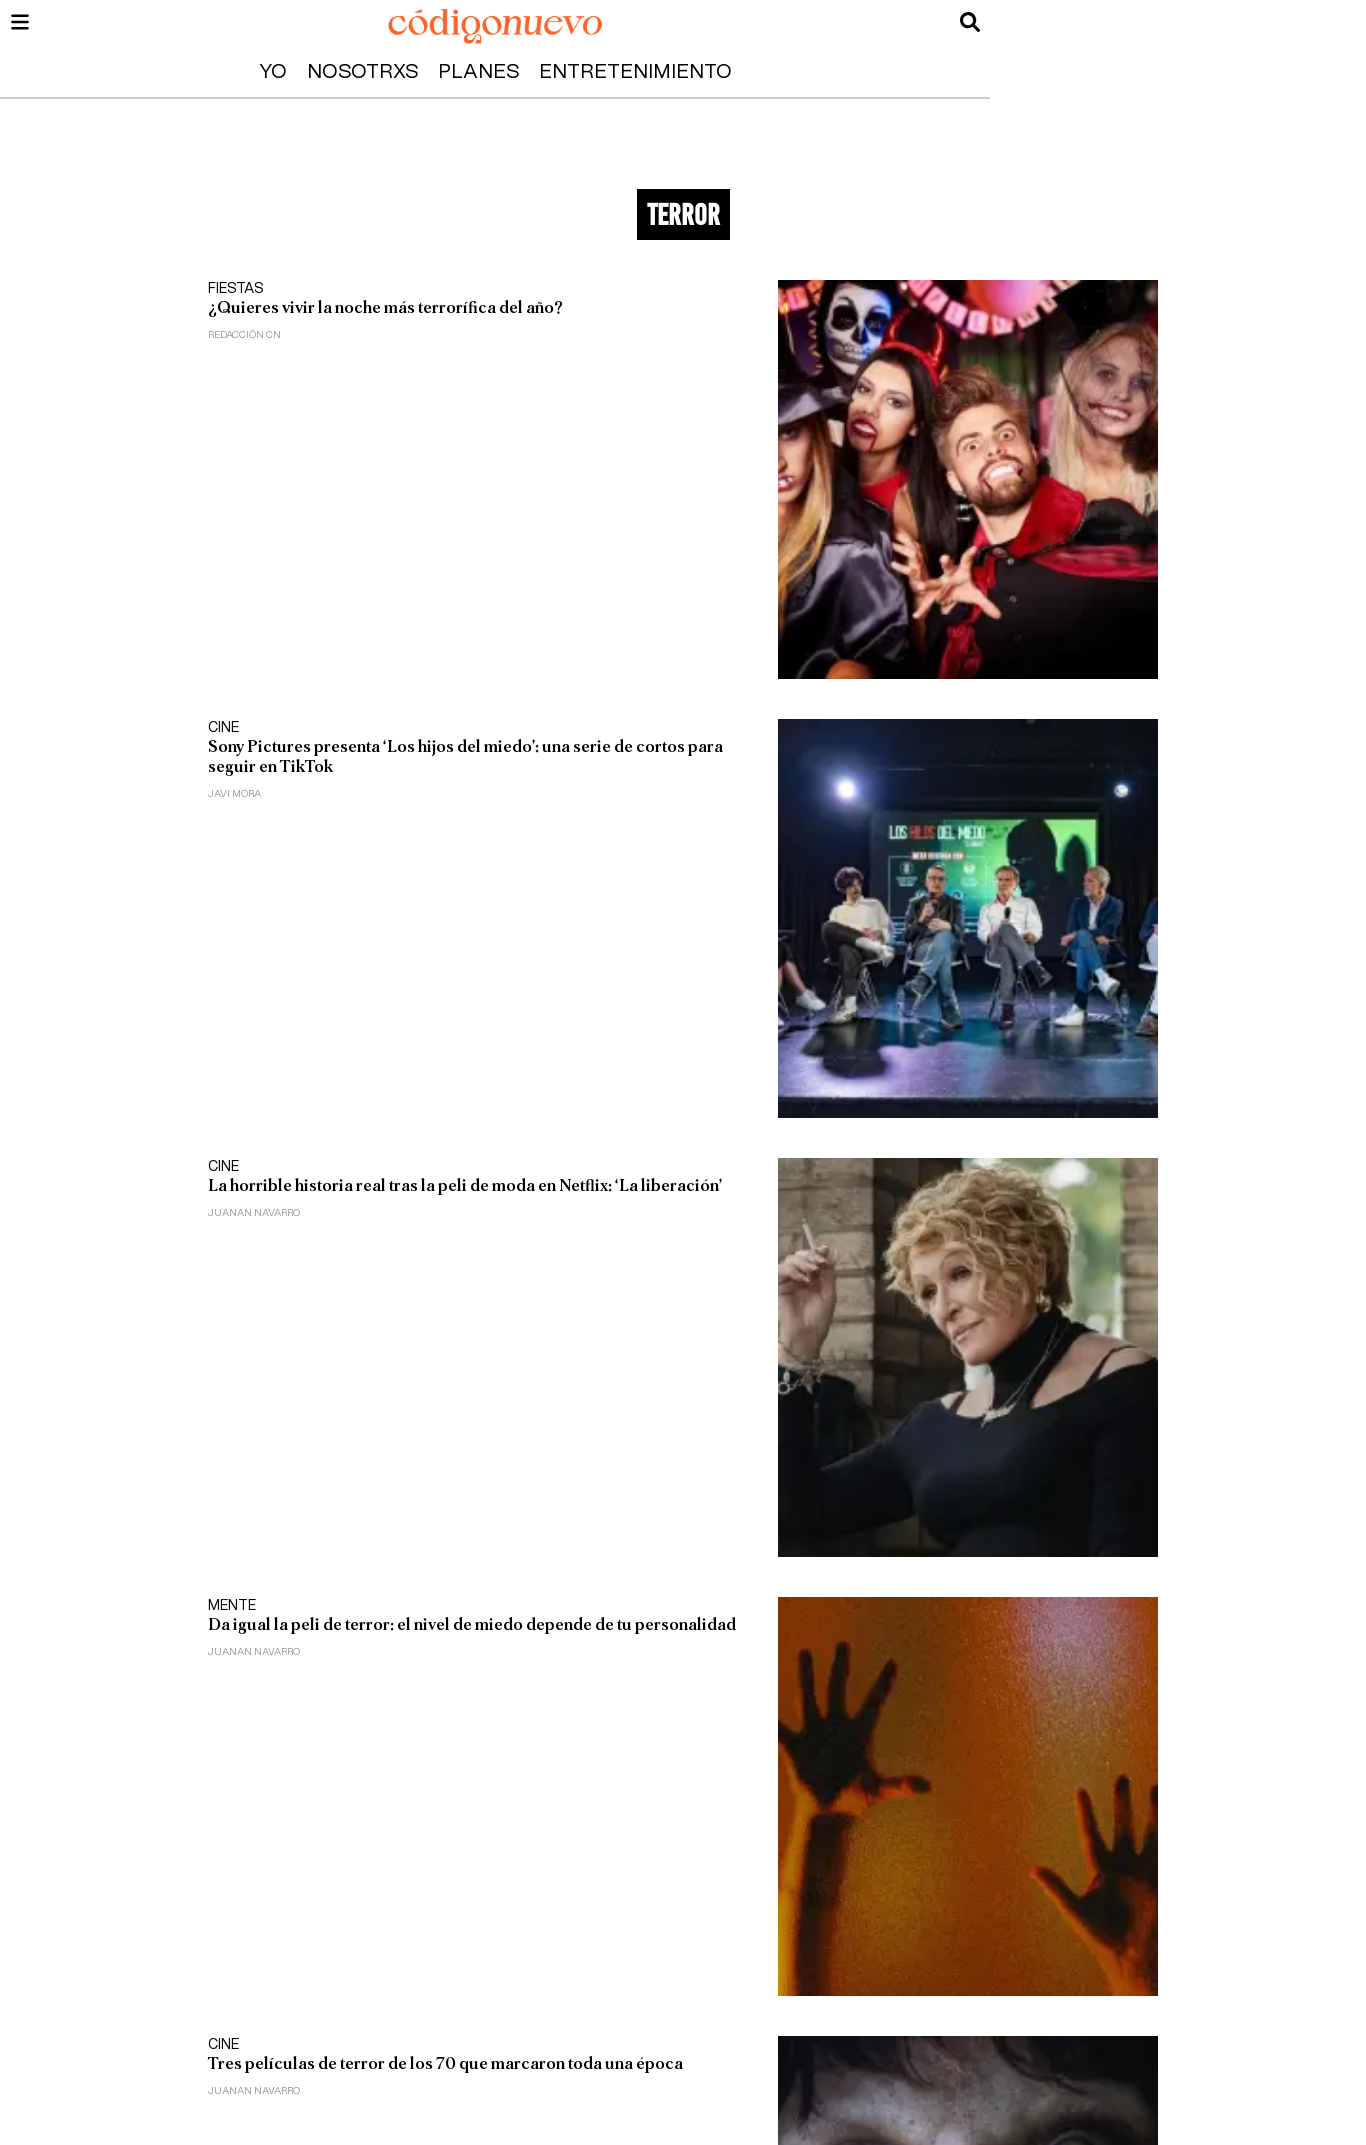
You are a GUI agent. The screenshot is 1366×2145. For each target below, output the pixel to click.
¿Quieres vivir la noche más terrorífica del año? (385, 307)
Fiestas (236, 289)
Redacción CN (244, 335)
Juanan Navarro (254, 1213)
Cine (223, 728)
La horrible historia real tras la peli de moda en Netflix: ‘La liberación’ (465, 1185)
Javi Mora (234, 794)
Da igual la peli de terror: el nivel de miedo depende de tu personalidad (472, 1624)
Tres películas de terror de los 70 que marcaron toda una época (445, 2063)
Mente (232, 1606)
